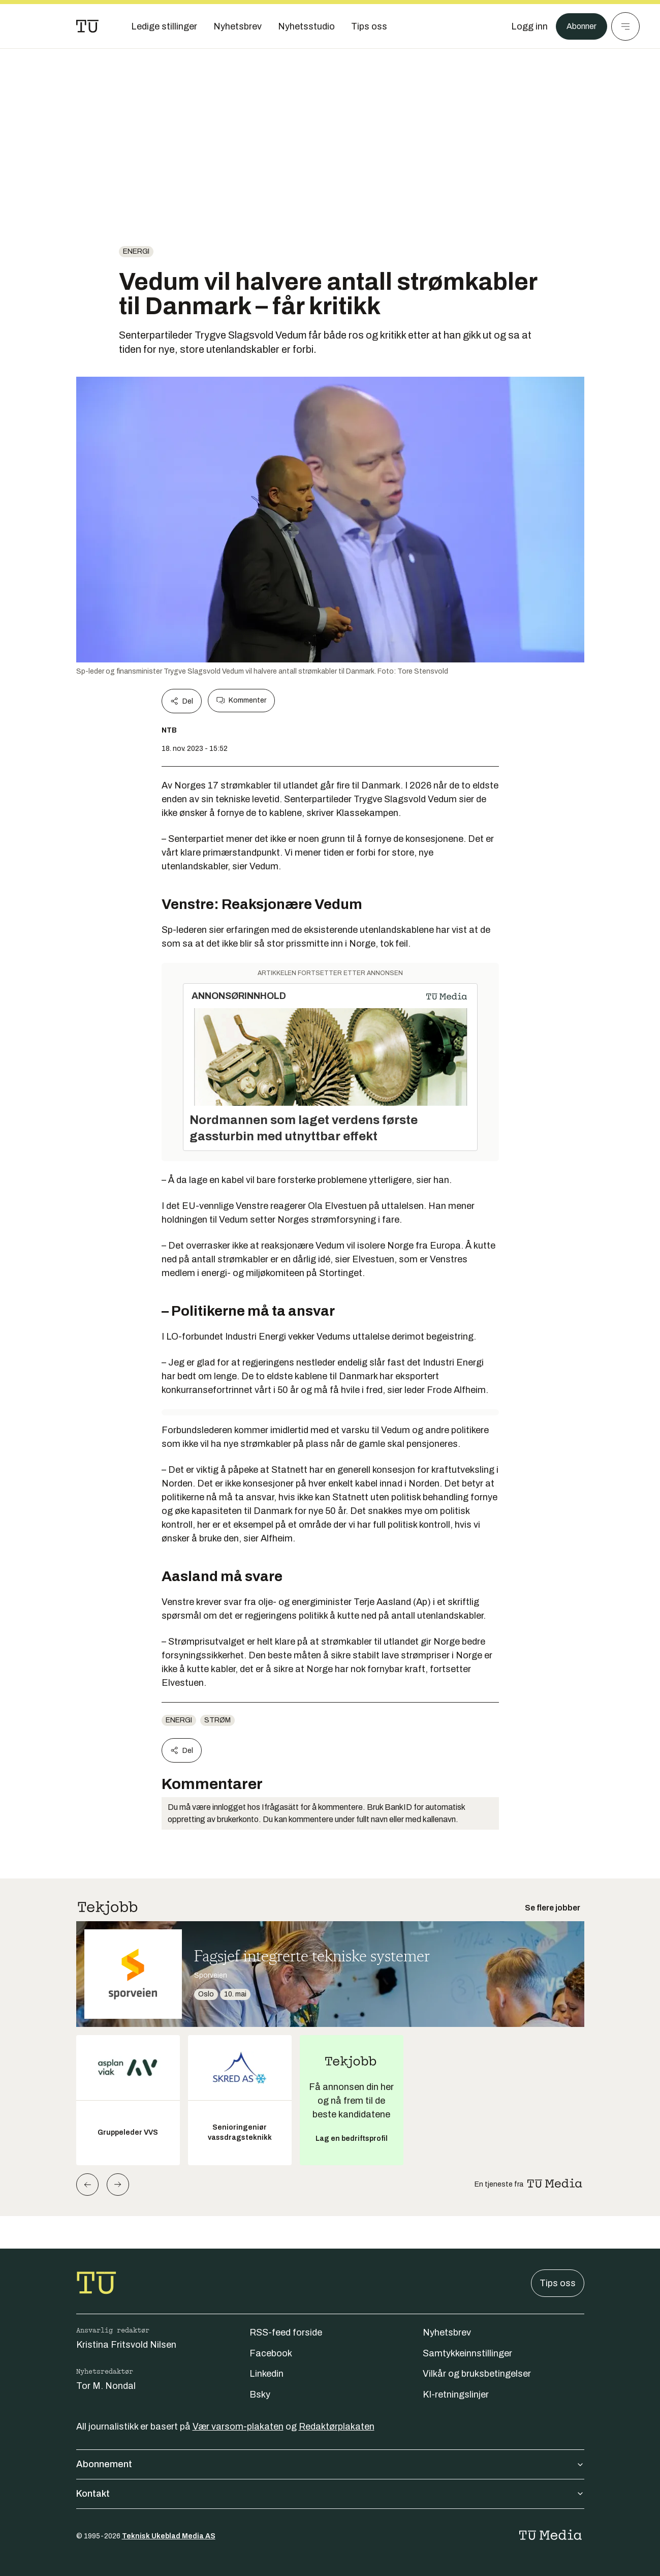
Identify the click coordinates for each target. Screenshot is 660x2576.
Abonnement (330, 2464)
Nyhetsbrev (447, 2332)
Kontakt (330, 2494)
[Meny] (625, 26)
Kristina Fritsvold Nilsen (126, 2345)
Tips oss (558, 2283)
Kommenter (241, 700)
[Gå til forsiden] (87, 26)
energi (136, 251)
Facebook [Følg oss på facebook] (270, 2353)
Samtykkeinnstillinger (467, 2353)
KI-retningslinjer (456, 2394)
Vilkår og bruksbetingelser (477, 2374)
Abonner (578, 26)
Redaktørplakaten (336, 2426)
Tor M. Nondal (106, 2386)
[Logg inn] (524, 26)
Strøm (217, 1720)
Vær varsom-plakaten (238, 2426)
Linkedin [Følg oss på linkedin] (266, 2374)
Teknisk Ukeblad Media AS (168, 2536)
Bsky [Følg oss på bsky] (259, 2394)
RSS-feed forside (285, 2332)
